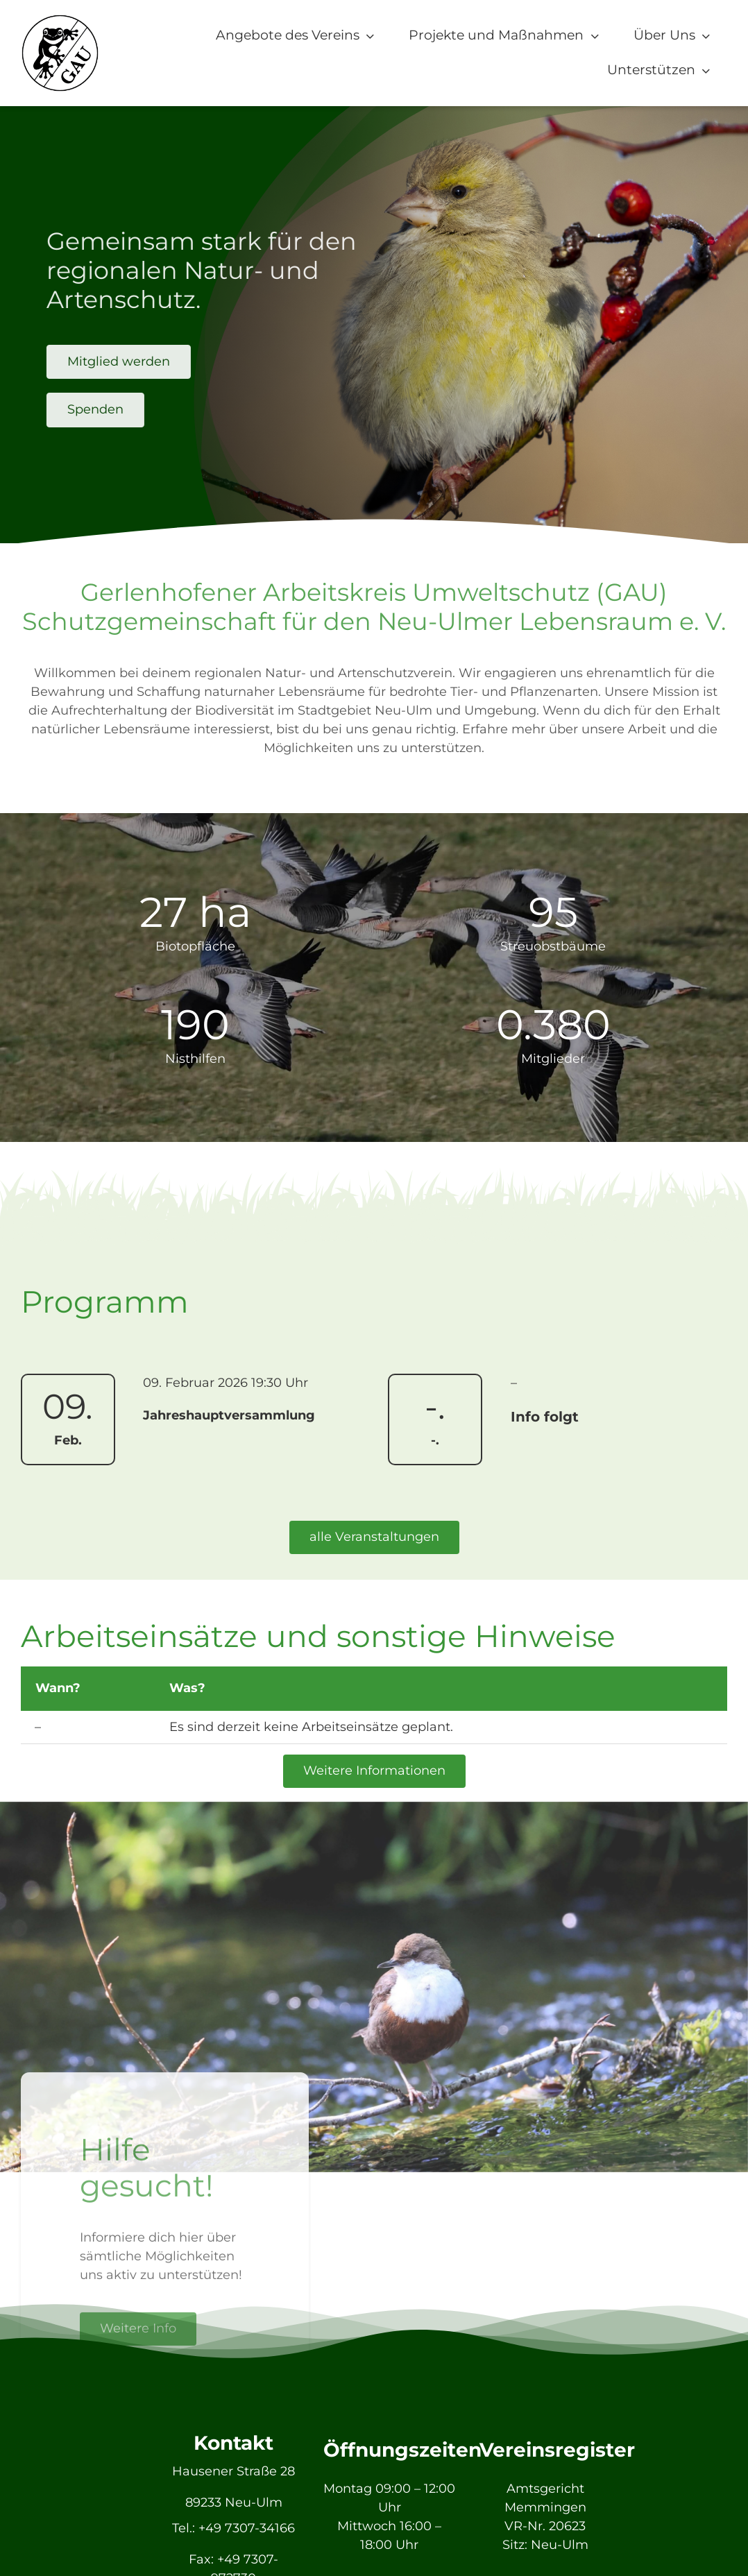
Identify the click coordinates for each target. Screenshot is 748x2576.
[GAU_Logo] (60, 20)
